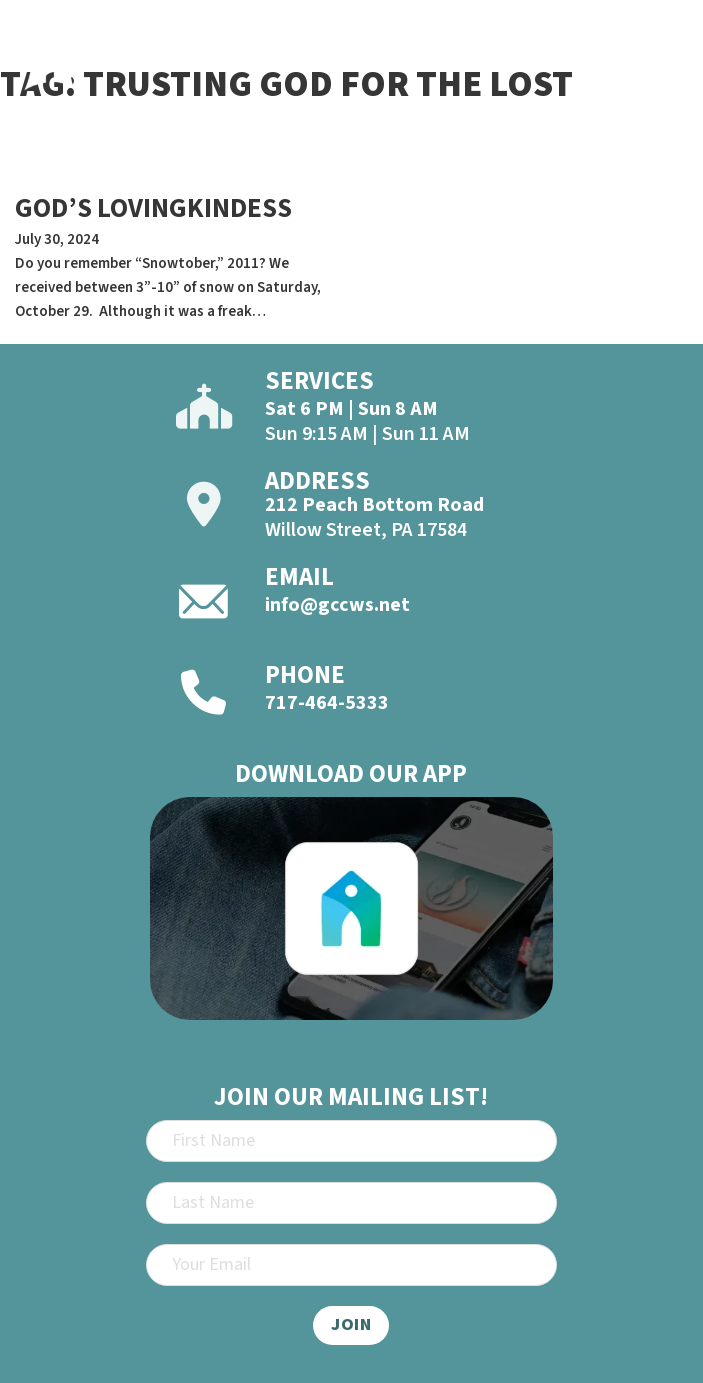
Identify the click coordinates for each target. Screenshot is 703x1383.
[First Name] (351, 1141)
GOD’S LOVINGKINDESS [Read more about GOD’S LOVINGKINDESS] (153, 208)
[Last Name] (351, 1203)
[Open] (665, 68)
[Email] (351, 1265)
